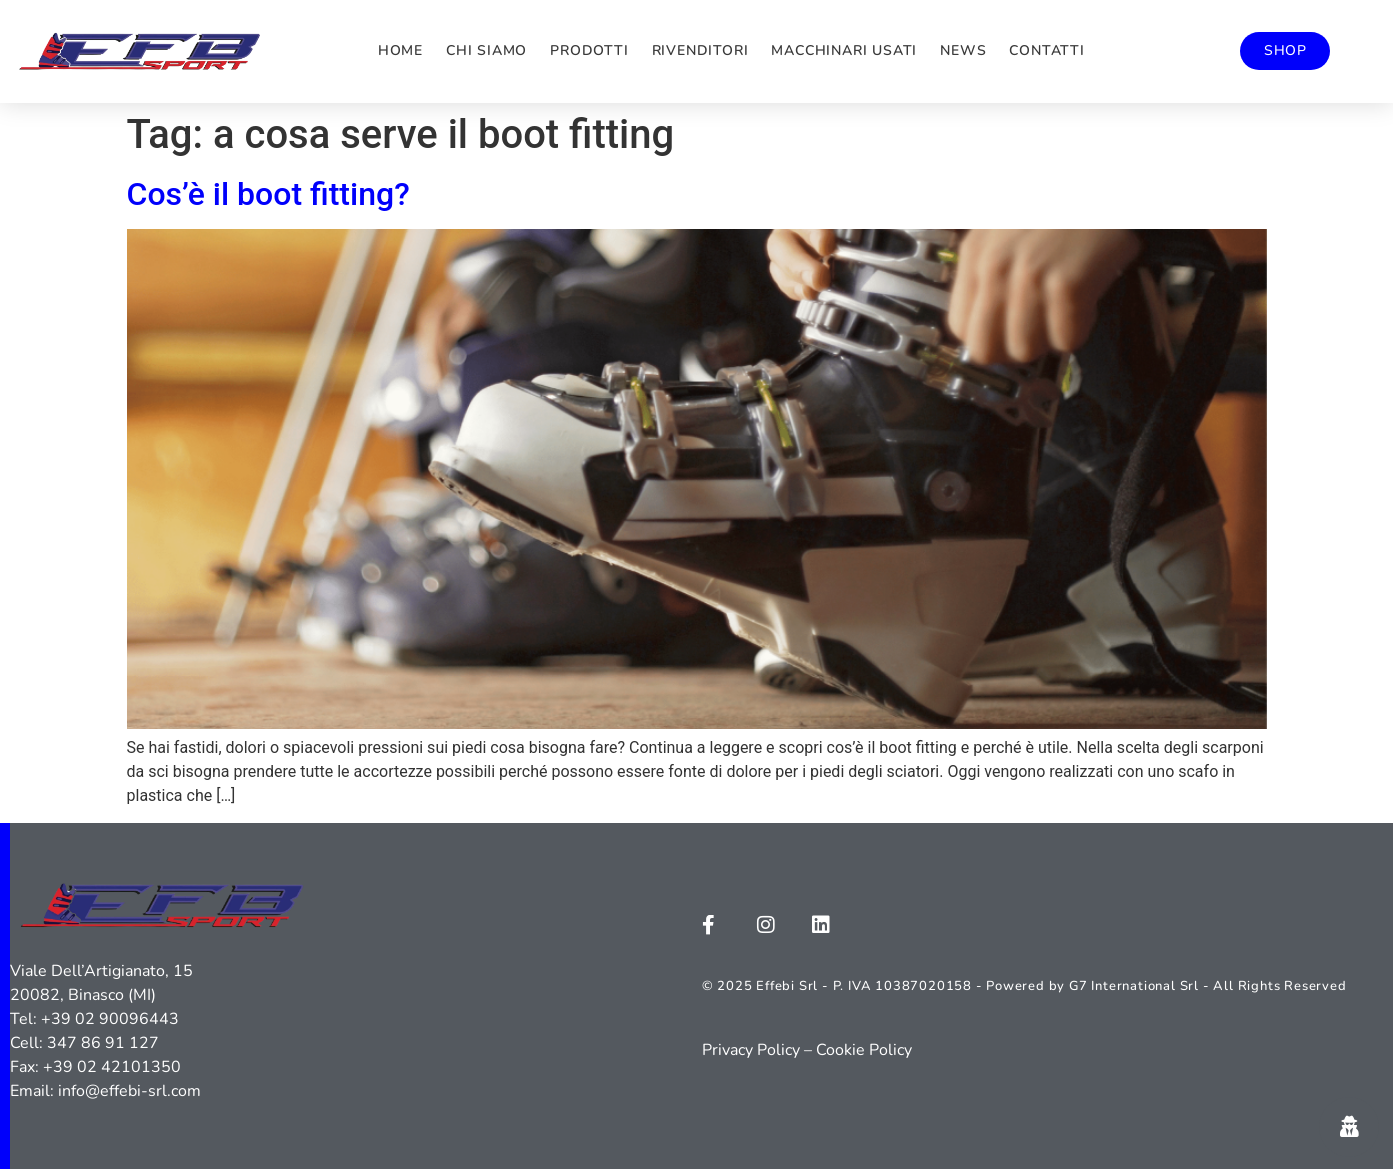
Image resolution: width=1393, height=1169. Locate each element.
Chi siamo (486, 50)
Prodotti (589, 50)
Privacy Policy (751, 1050)
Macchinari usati (844, 50)
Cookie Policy (864, 1050)
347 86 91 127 (103, 1043)
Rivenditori (700, 50)
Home (400, 50)
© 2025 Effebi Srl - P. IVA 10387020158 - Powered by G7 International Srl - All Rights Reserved (1024, 986)
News (963, 50)
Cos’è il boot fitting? (268, 194)
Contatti (1046, 50)
